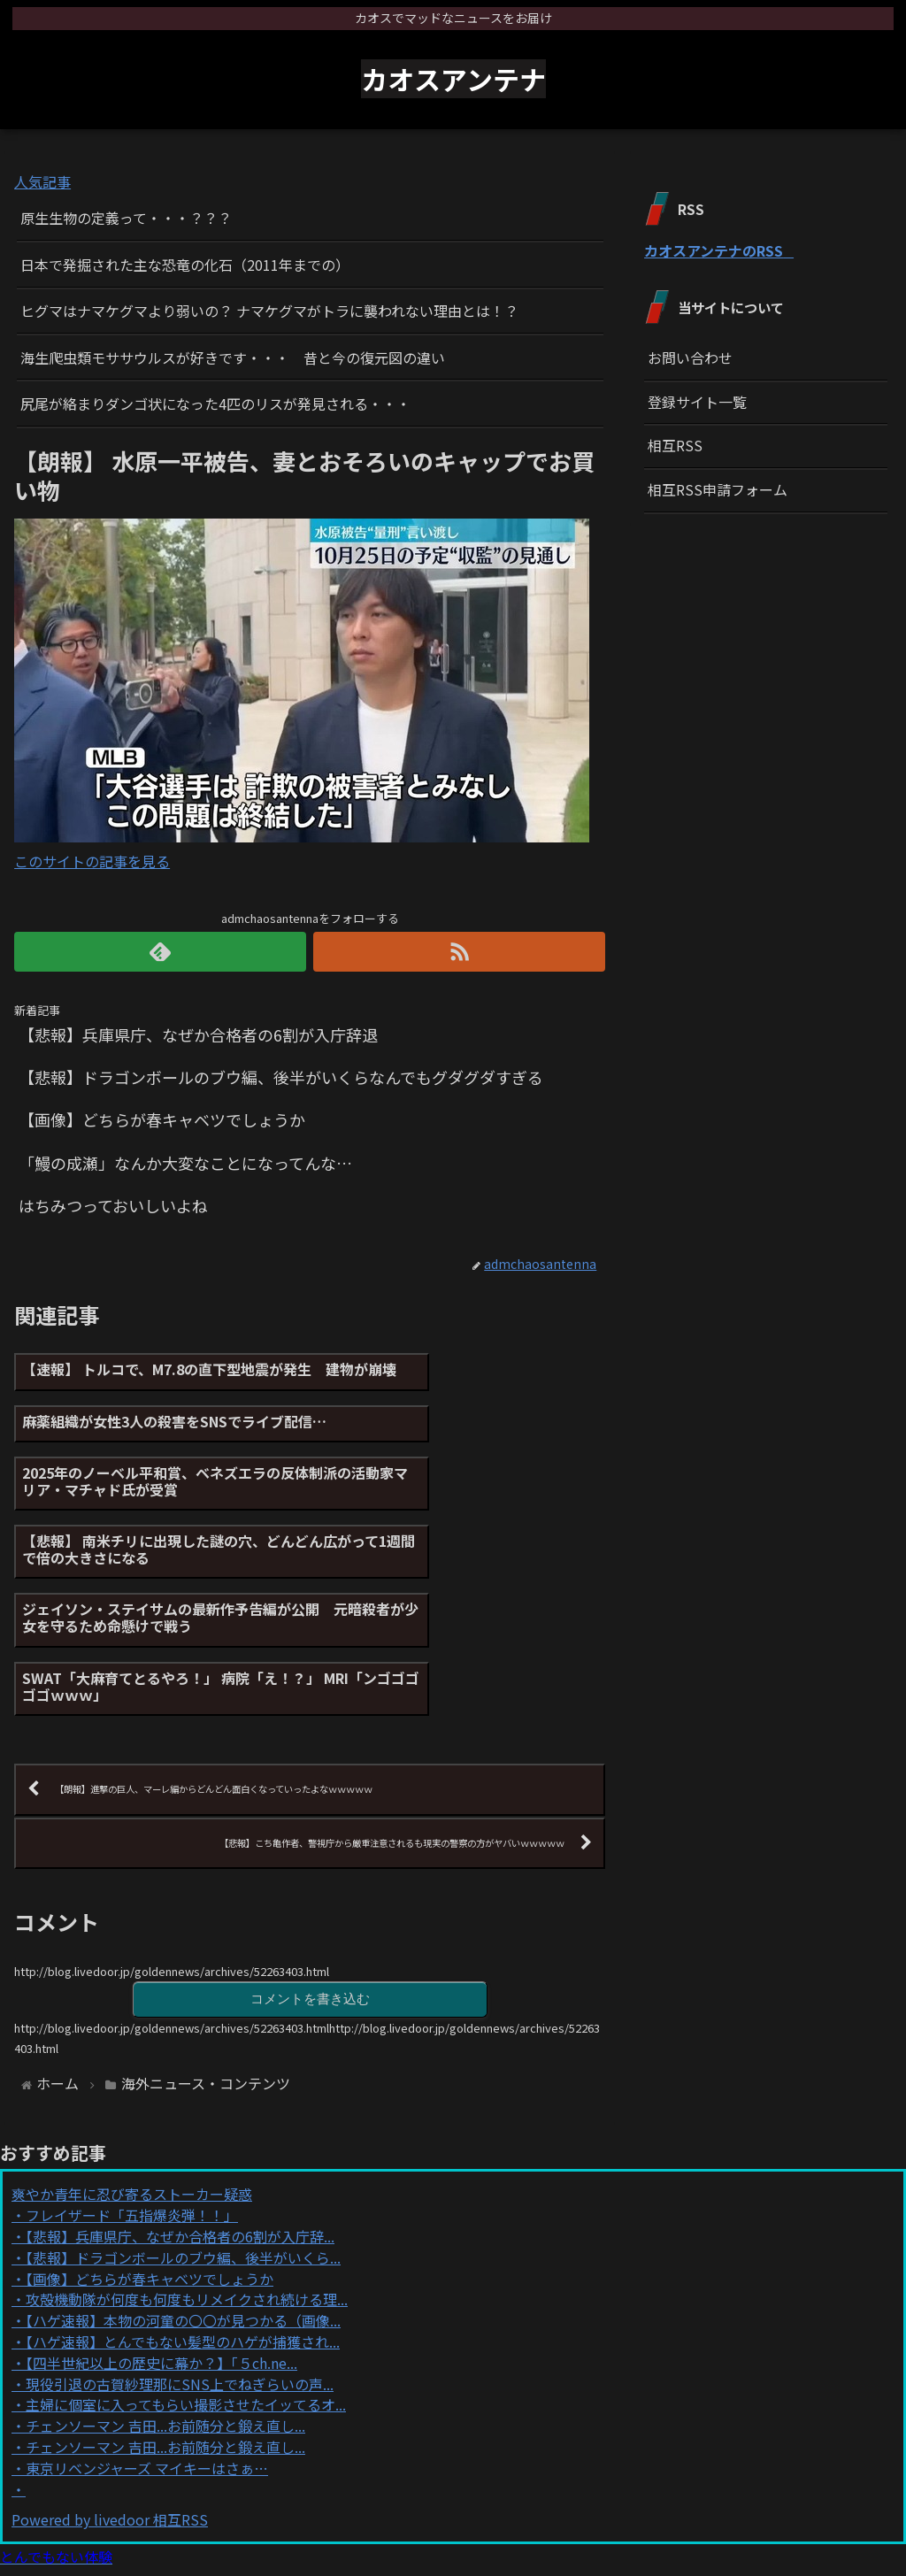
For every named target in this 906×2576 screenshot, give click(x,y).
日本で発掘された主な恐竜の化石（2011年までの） (184, 264)
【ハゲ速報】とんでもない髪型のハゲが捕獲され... (183, 2200)
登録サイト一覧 (697, 401)
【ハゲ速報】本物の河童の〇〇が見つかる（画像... (183, 2178)
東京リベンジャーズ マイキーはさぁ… (147, 2326)
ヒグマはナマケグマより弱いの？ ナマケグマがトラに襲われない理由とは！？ (269, 310)
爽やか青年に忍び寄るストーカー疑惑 (132, 2052)
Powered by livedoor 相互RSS (110, 2377)
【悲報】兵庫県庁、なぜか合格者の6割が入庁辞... (180, 2094)
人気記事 (42, 181)
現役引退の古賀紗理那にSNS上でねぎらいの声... (180, 2242)
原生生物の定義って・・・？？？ (126, 217)
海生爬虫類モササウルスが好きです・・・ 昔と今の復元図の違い (232, 357)
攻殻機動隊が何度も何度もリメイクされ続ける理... (187, 2157)
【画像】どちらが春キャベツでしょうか (149, 2137)
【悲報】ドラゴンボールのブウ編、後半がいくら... (183, 2115)
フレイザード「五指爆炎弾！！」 (132, 2073)
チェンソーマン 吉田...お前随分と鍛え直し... (165, 2284)
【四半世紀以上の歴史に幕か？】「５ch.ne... (161, 2221)
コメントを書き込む (309, 1856)
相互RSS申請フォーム (717, 489)
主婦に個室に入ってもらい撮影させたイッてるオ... (186, 2262)
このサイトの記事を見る (92, 861)
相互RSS (675, 445)
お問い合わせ (690, 357)
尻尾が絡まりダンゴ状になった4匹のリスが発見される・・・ (215, 403)
